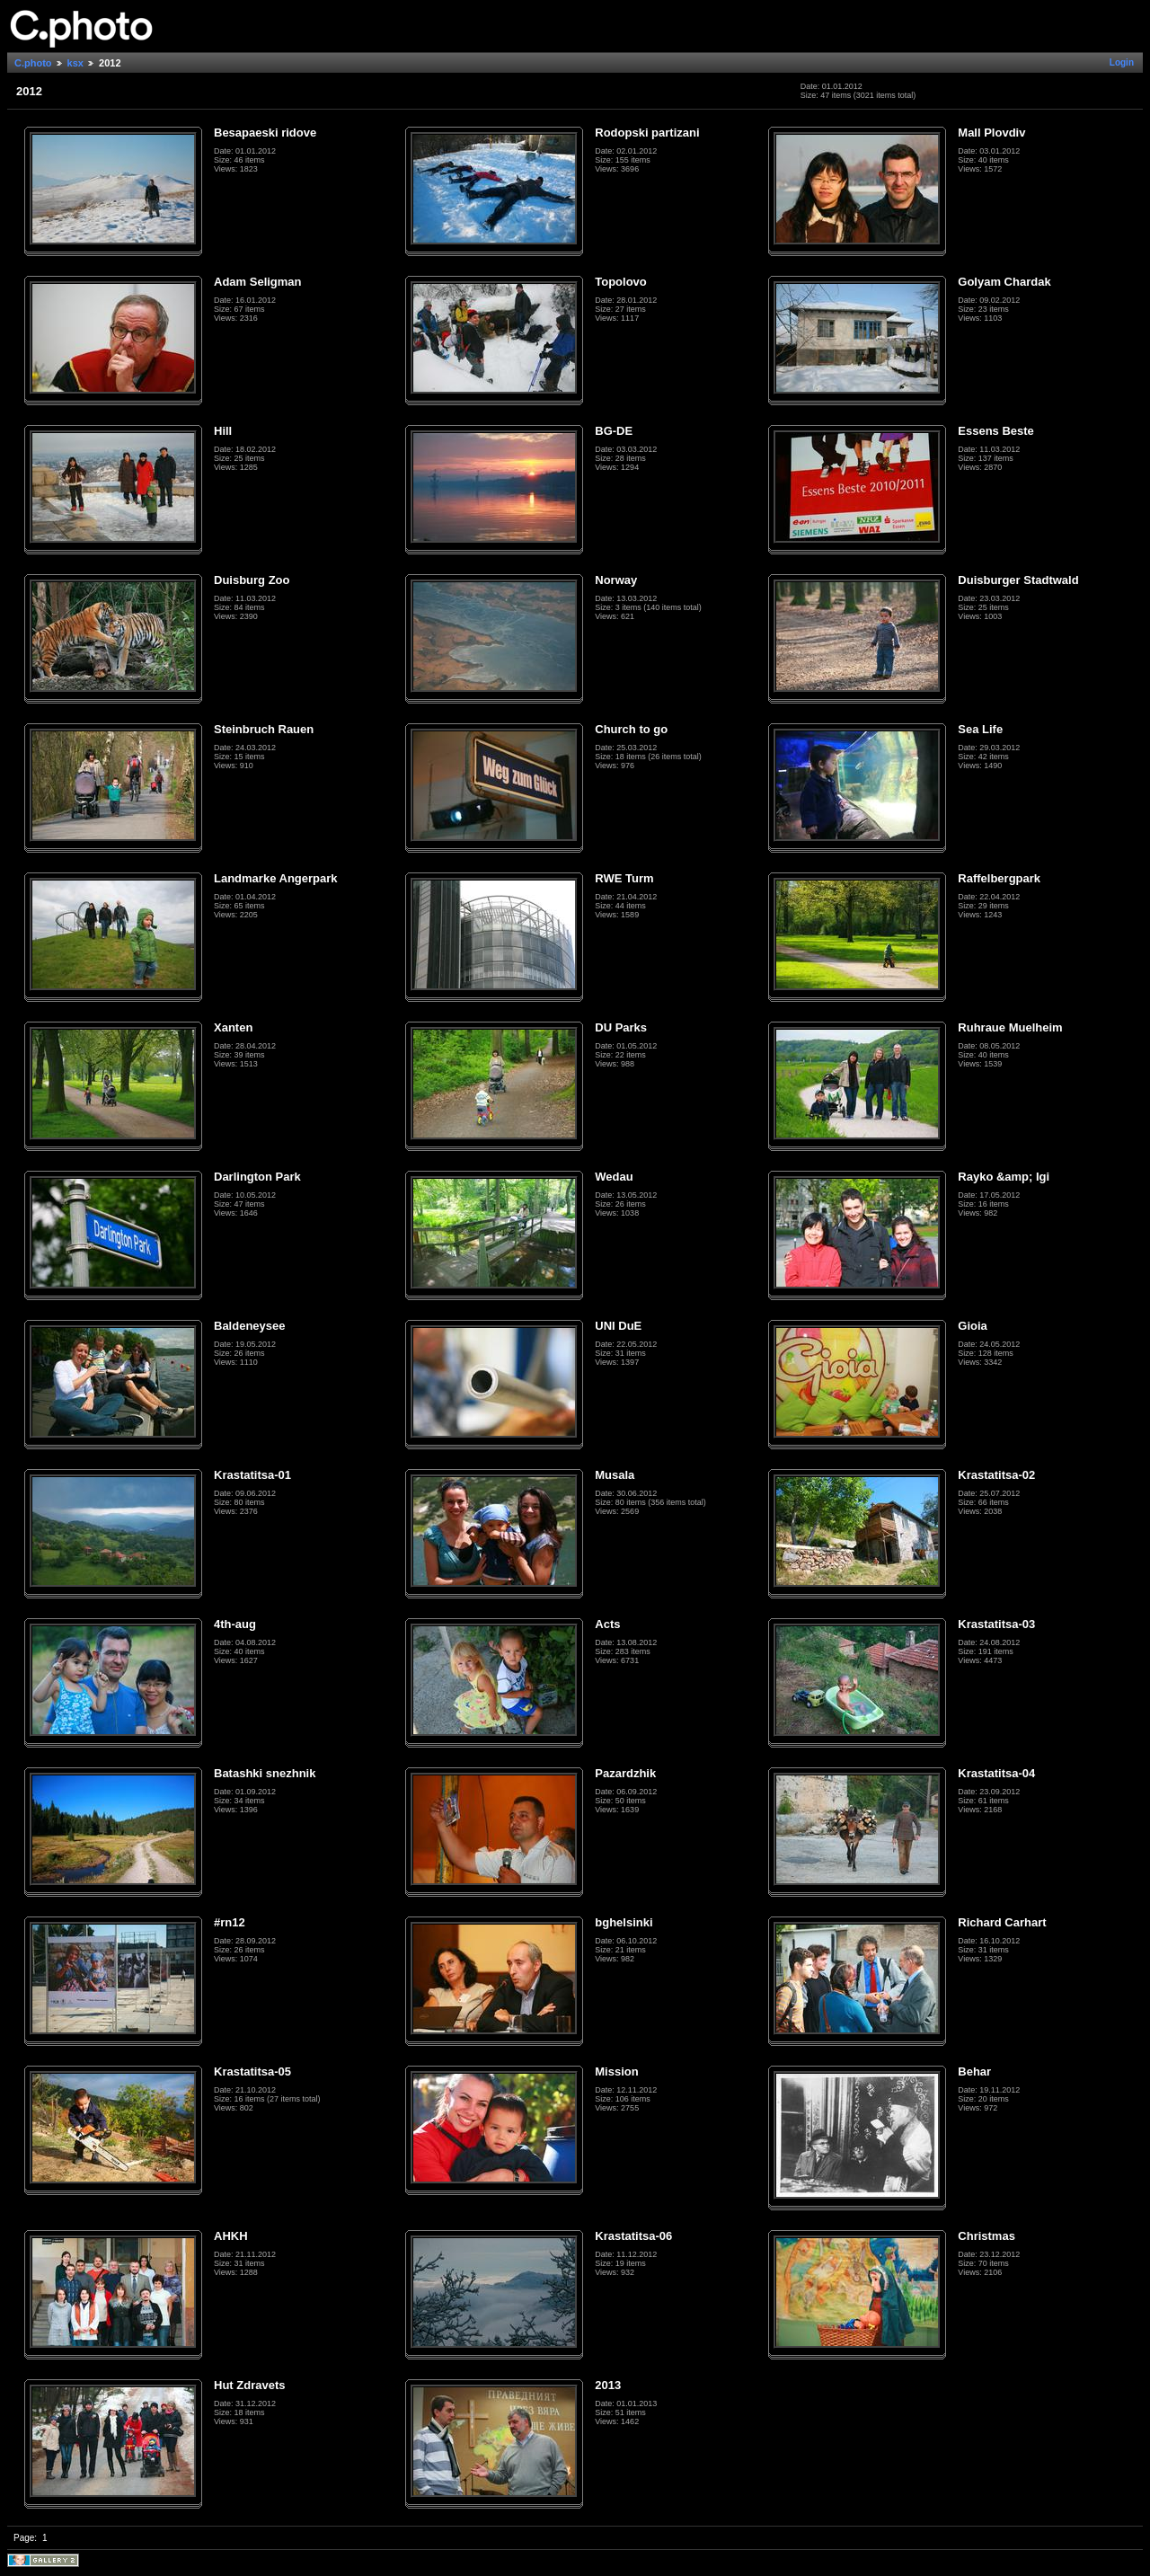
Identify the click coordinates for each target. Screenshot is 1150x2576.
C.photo (33, 63)
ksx (75, 63)
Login (1122, 62)
